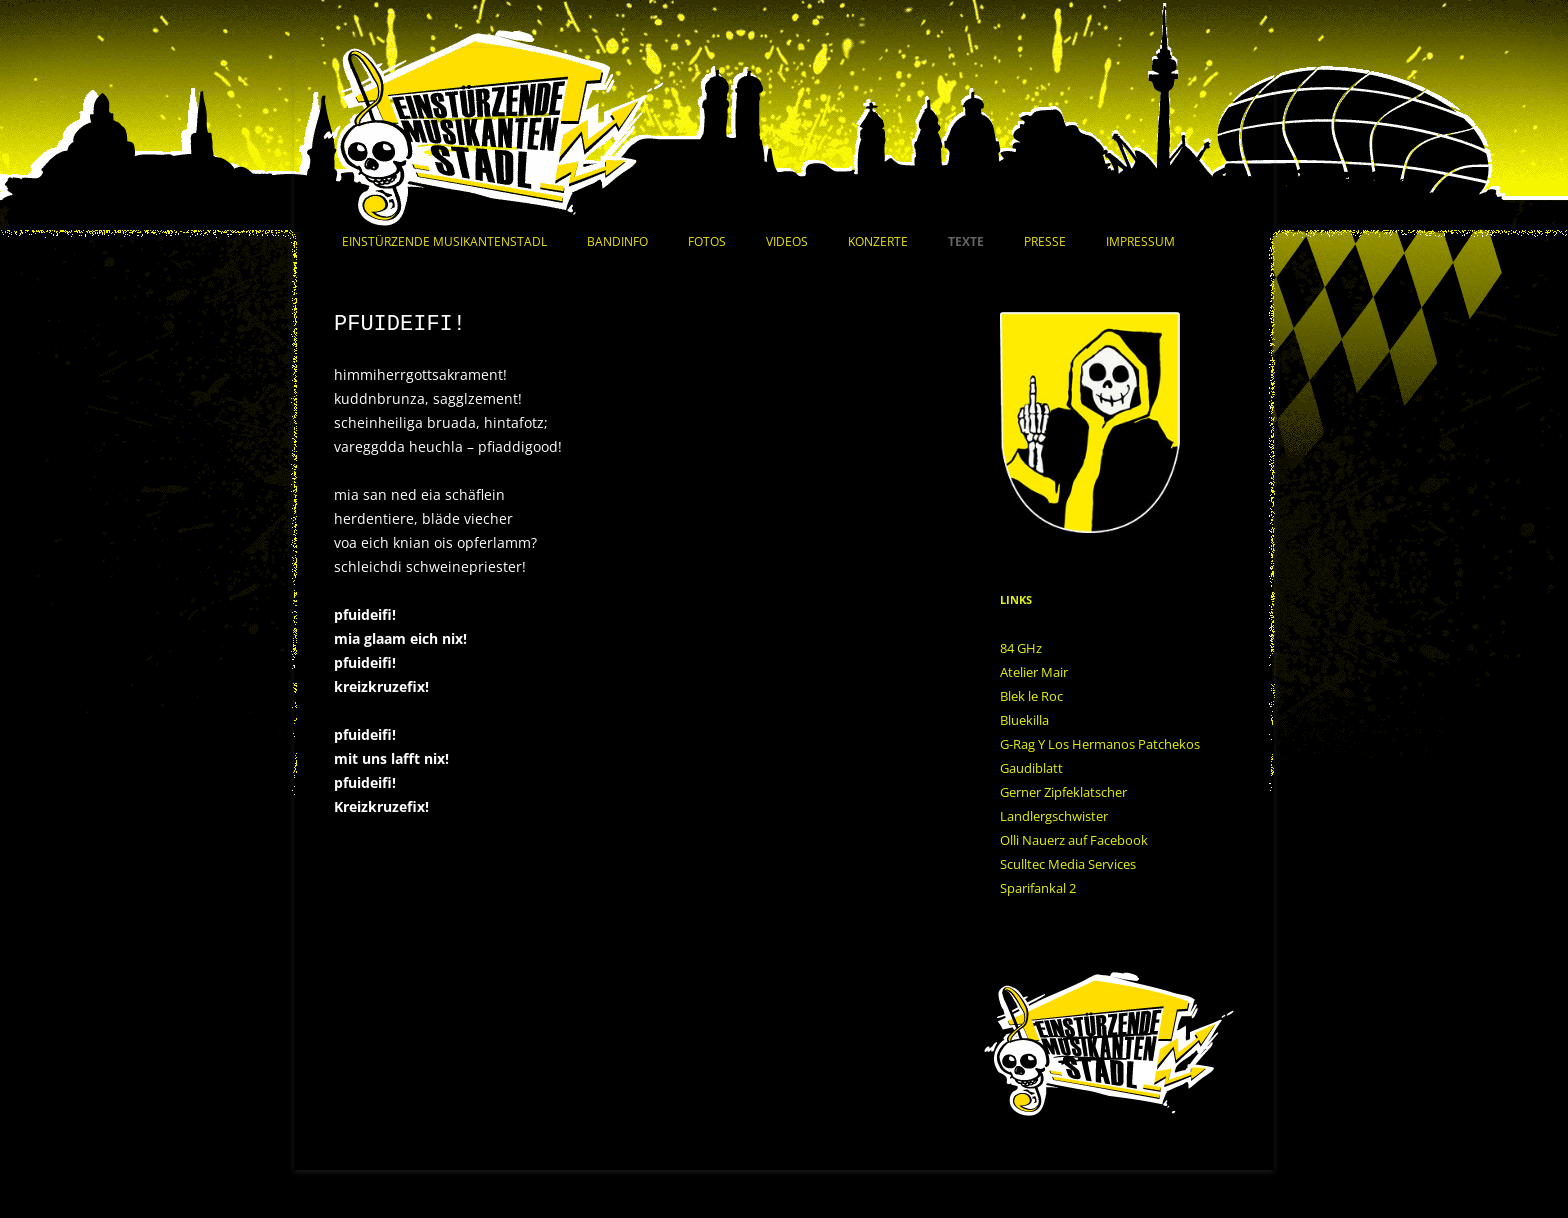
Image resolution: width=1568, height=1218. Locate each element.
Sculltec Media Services (1068, 864)
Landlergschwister (1054, 816)
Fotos (707, 241)
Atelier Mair (1034, 672)
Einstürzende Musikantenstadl (444, 241)
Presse (1045, 241)
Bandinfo (617, 241)
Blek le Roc (1031, 696)
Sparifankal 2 (1038, 888)
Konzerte (878, 241)
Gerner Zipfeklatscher (1063, 792)
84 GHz (1021, 648)
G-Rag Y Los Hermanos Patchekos (1100, 744)
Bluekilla (1024, 720)
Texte (966, 241)
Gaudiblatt (1031, 768)
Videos (787, 241)
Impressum (1140, 241)
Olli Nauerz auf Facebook (1074, 840)
